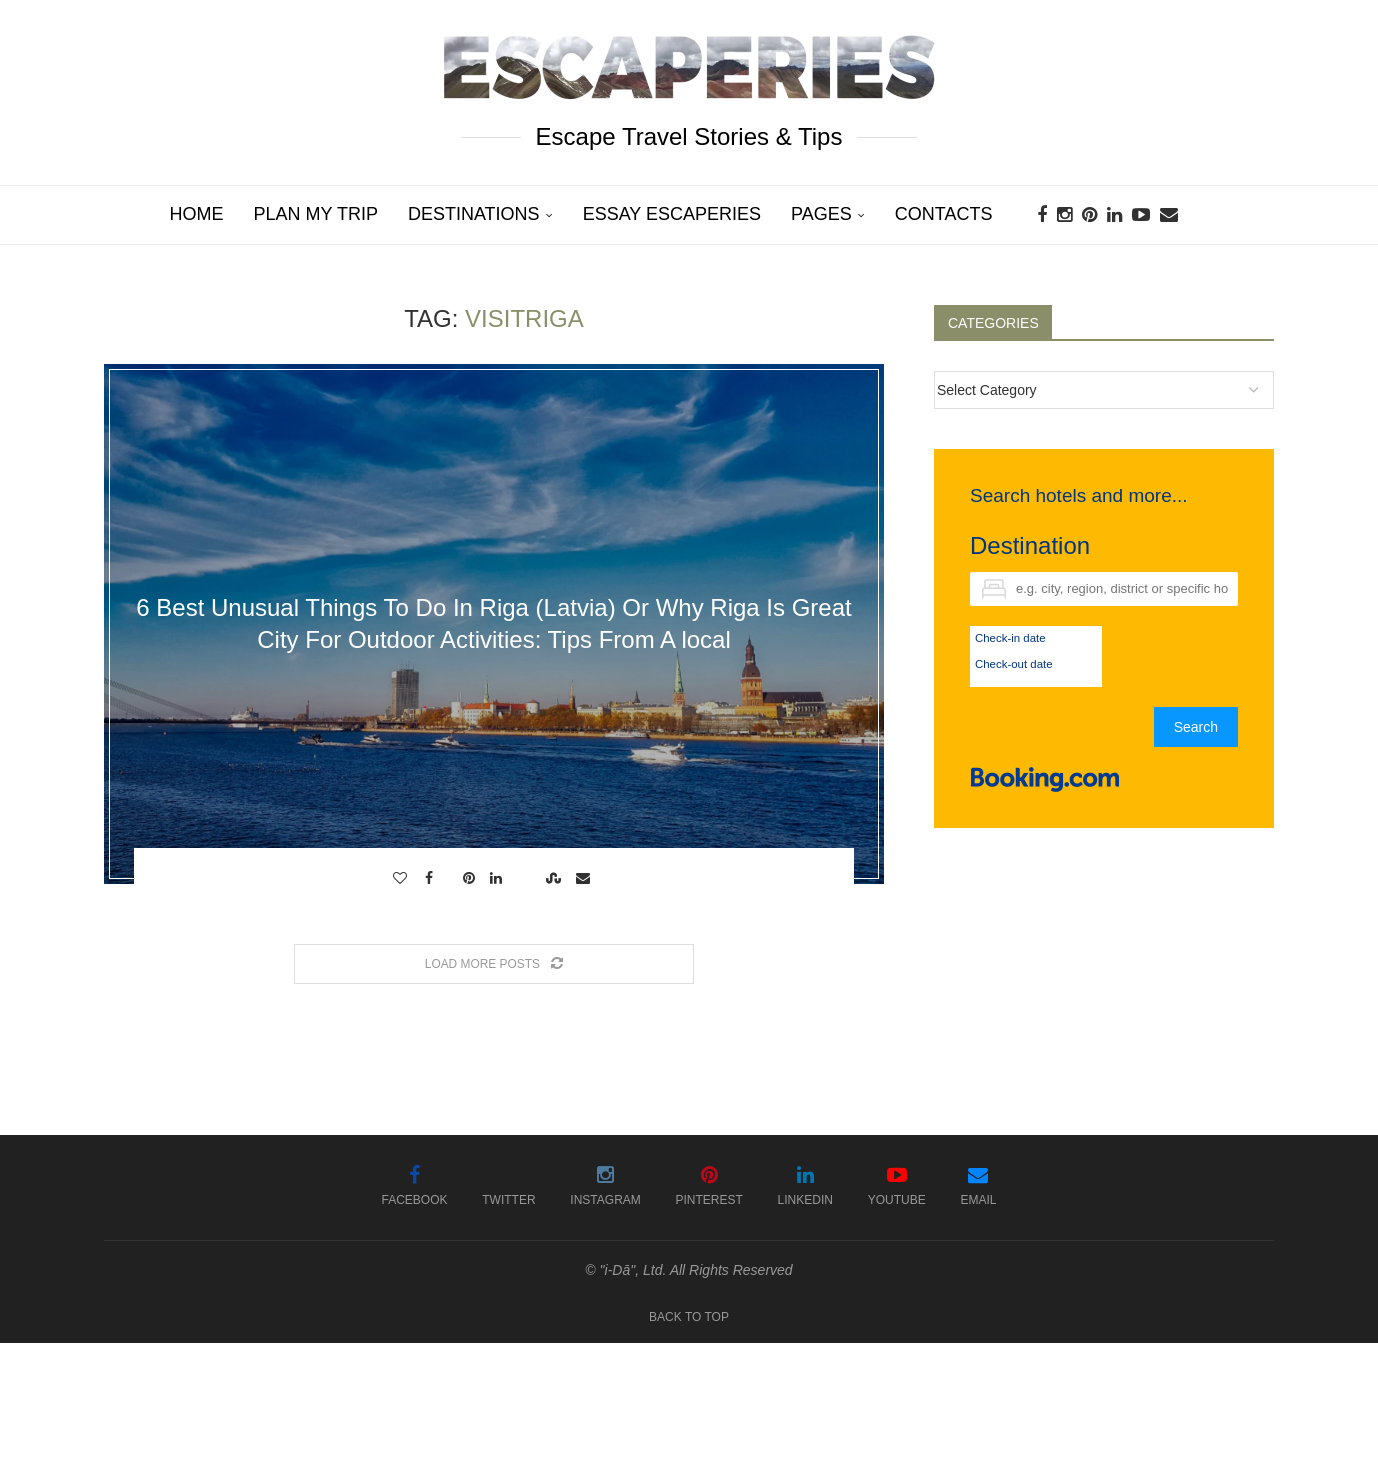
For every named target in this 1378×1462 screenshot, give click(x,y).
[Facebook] (1042, 215)
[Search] (1213, 215)
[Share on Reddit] (526, 878)
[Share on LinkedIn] (498, 878)
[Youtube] (1141, 215)
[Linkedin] (1114, 215)
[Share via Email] (585, 878)
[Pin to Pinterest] (471, 878)
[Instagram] (1064, 215)
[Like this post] (402, 878)
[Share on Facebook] (431, 878)
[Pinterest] (1089, 215)
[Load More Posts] (494, 964)
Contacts (944, 214)
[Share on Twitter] (450, 878)
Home (197, 214)
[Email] (1169, 215)
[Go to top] (689, 1315)
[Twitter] (508, 1187)
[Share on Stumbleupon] (556, 878)
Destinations (474, 214)
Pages (821, 214)
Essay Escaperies (672, 214)
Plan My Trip (316, 214)
